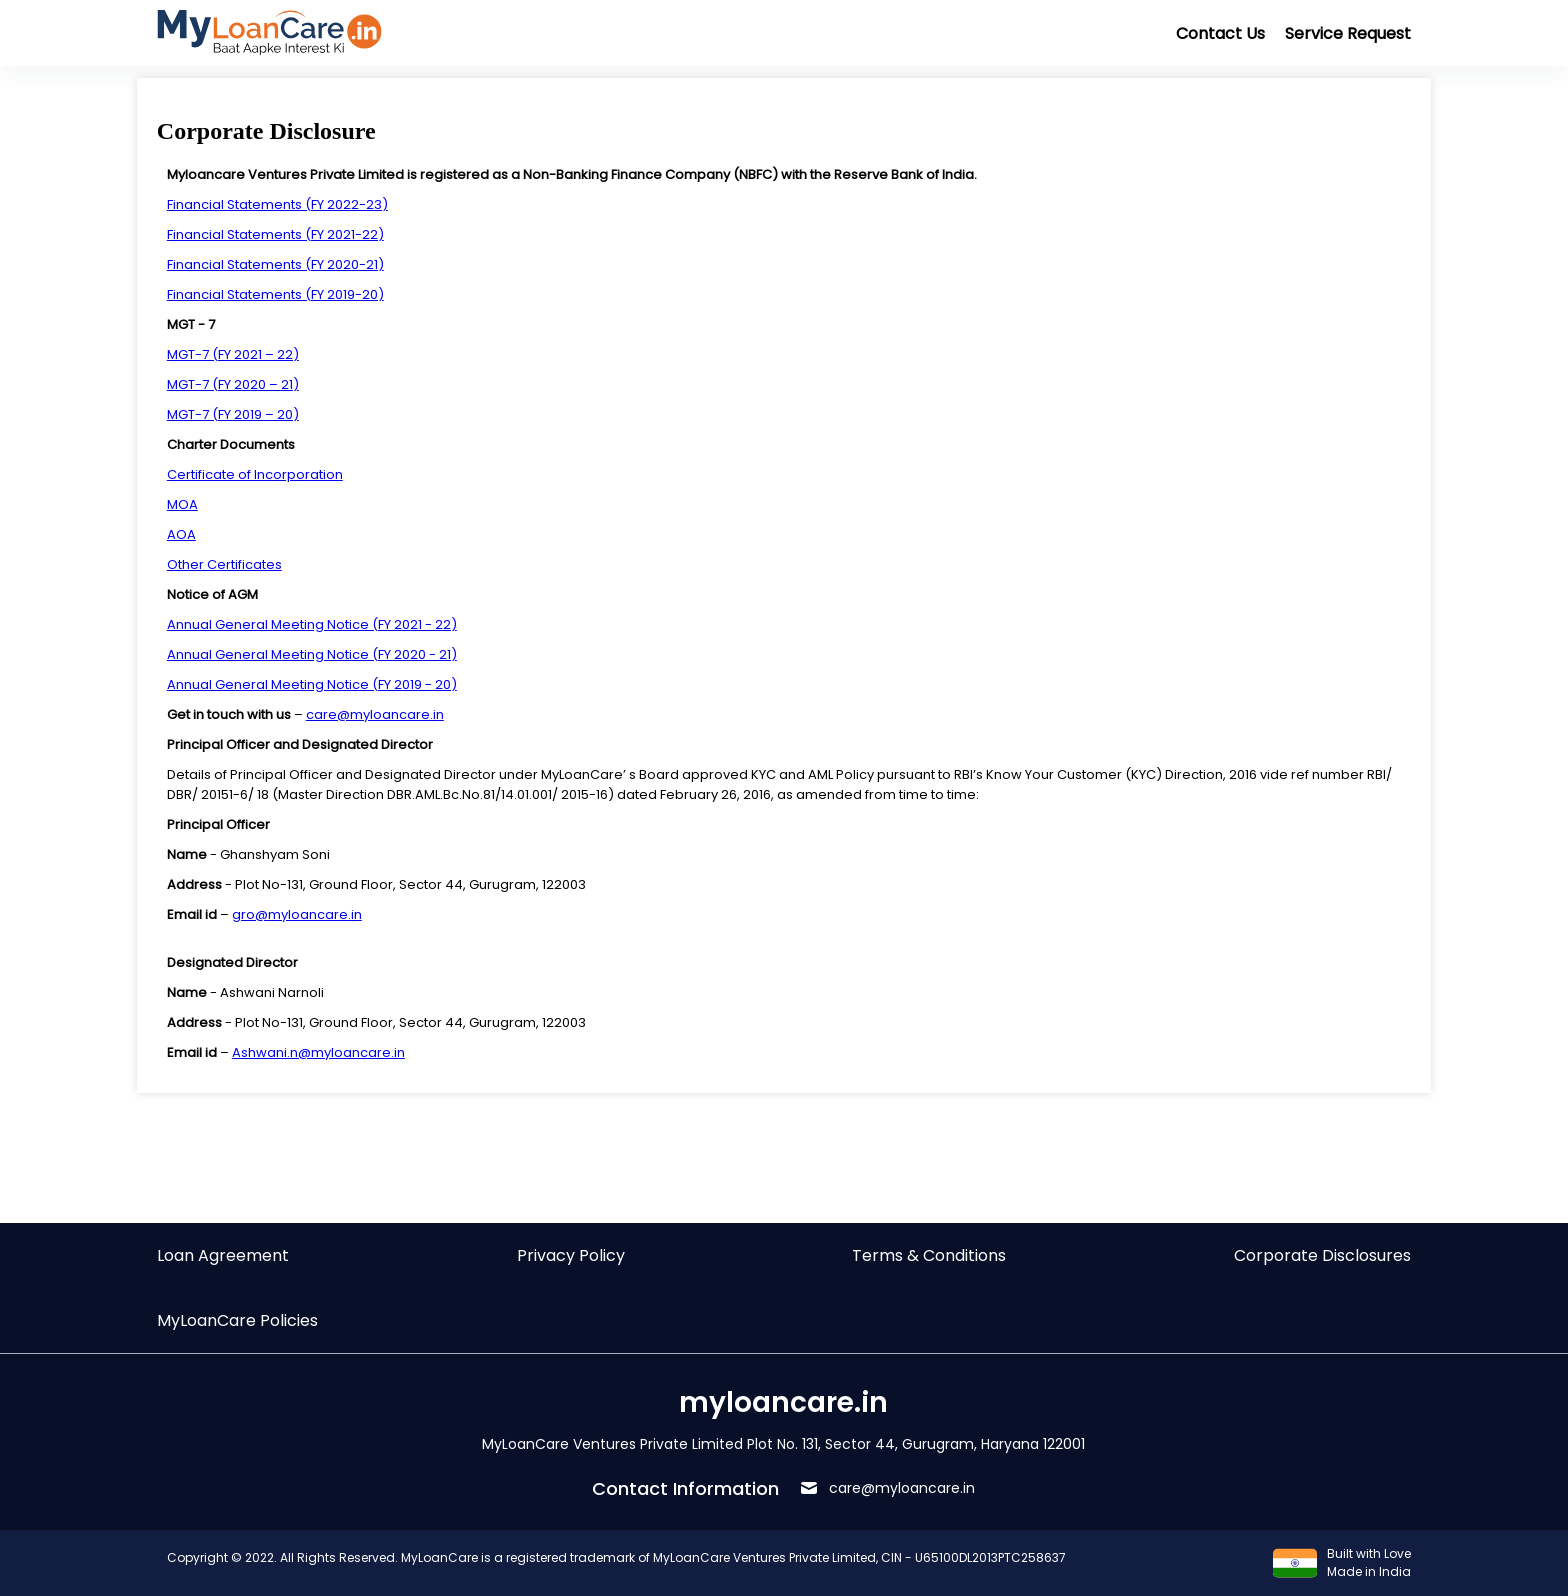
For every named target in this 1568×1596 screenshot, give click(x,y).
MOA (182, 504)
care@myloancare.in (375, 714)
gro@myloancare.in (297, 914)
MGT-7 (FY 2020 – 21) (233, 384)
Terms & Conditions (929, 1255)
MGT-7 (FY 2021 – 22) (233, 354)
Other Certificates (224, 564)
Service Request (1348, 33)
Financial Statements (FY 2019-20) (275, 294)
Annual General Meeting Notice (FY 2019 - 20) (312, 684)
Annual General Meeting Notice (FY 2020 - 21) (312, 654)
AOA (181, 534)
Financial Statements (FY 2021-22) (275, 234)
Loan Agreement (223, 1255)
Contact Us (1220, 33)
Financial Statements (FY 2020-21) (275, 264)
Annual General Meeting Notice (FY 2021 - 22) (312, 624)
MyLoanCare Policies (237, 1320)
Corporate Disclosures (1322, 1255)
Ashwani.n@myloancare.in (318, 1052)
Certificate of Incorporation (255, 474)
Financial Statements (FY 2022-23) (277, 204)
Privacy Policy (571, 1255)
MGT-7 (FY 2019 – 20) (233, 414)
